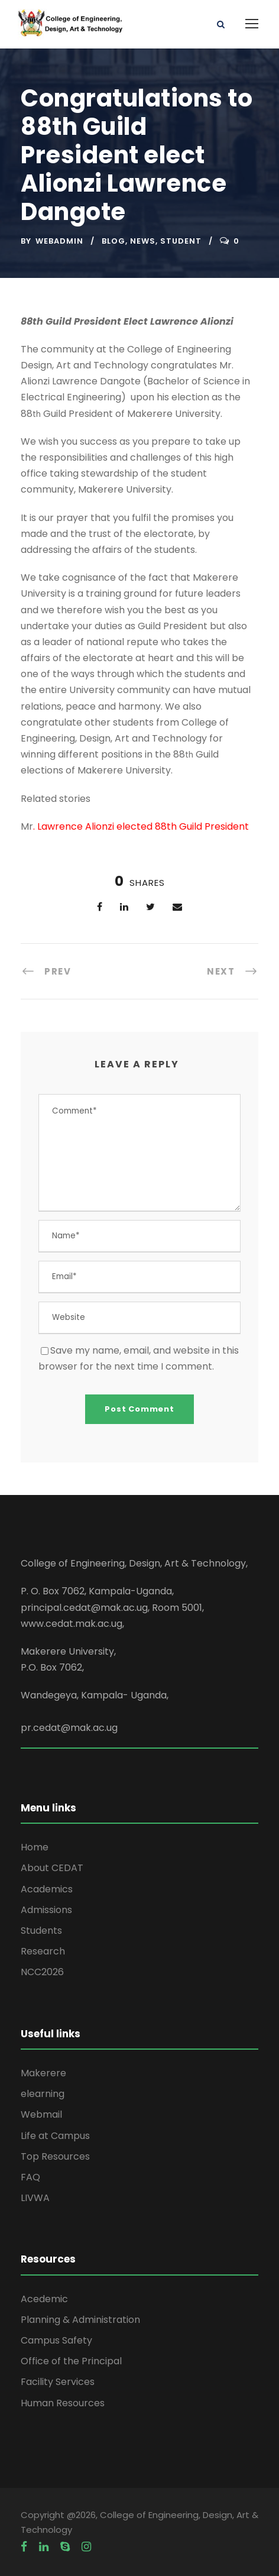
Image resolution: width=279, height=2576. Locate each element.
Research (43, 1951)
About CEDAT (52, 1868)
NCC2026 (42, 1972)
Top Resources (55, 2156)
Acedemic (44, 2299)
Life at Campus (55, 2136)
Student (181, 241)
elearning (42, 2094)
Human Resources (63, 2403)
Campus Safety (56, 2340)
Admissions (46, 1910)
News (142, 241)
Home (34, 1847)
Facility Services (58, 2382)
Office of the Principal (71, 2361)
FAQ (30, 2177)
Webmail (41, 2114)
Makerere (43, 2073)
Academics (47, 1889)
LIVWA (35, 2198)
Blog (113, 241)
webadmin (59, 241)
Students (41, 1930)
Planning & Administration (80, 2319)
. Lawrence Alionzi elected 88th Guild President (141, 826)
